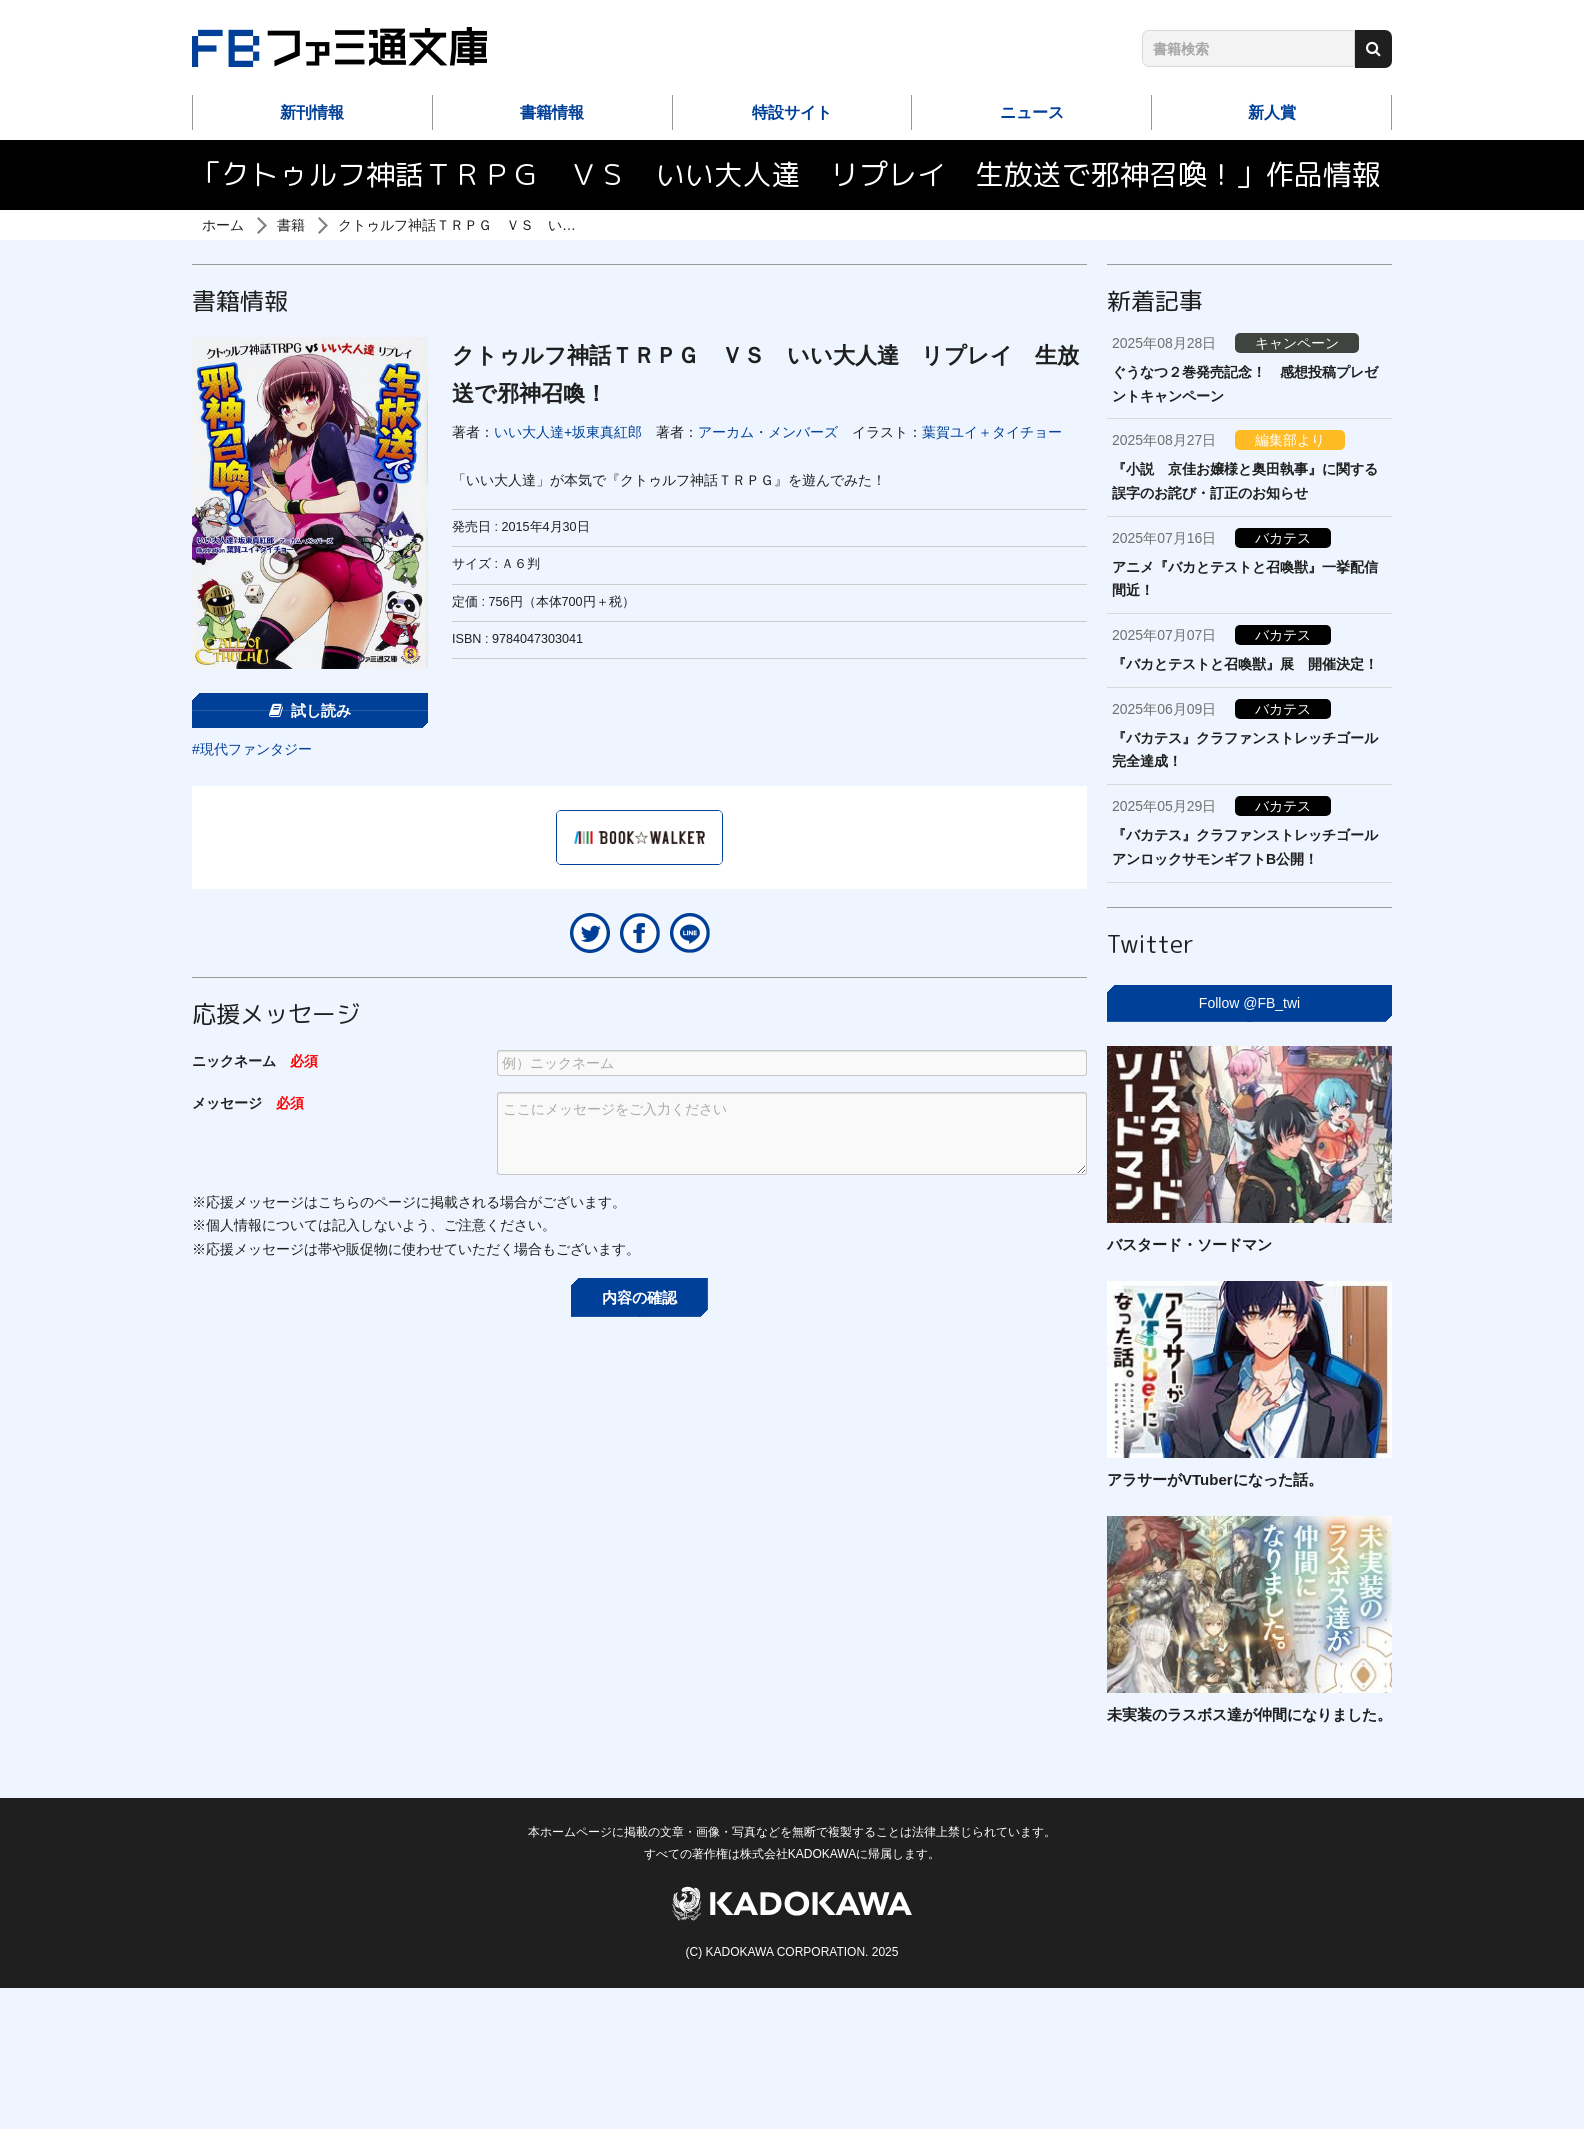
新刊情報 (312, 112)
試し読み (310, 710)
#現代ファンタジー (252, 749)
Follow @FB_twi (1249, 1003)
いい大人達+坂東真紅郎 (568, 432)
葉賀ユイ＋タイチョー (992, 432)
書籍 (291, 225)
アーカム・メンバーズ (768, 432)
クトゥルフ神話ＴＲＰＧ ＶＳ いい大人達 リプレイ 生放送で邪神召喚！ (583, 225)
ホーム (223, 225)
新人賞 (1272, 112)
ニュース (1032, 112)
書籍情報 (552, 112)
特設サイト (792, 112)
